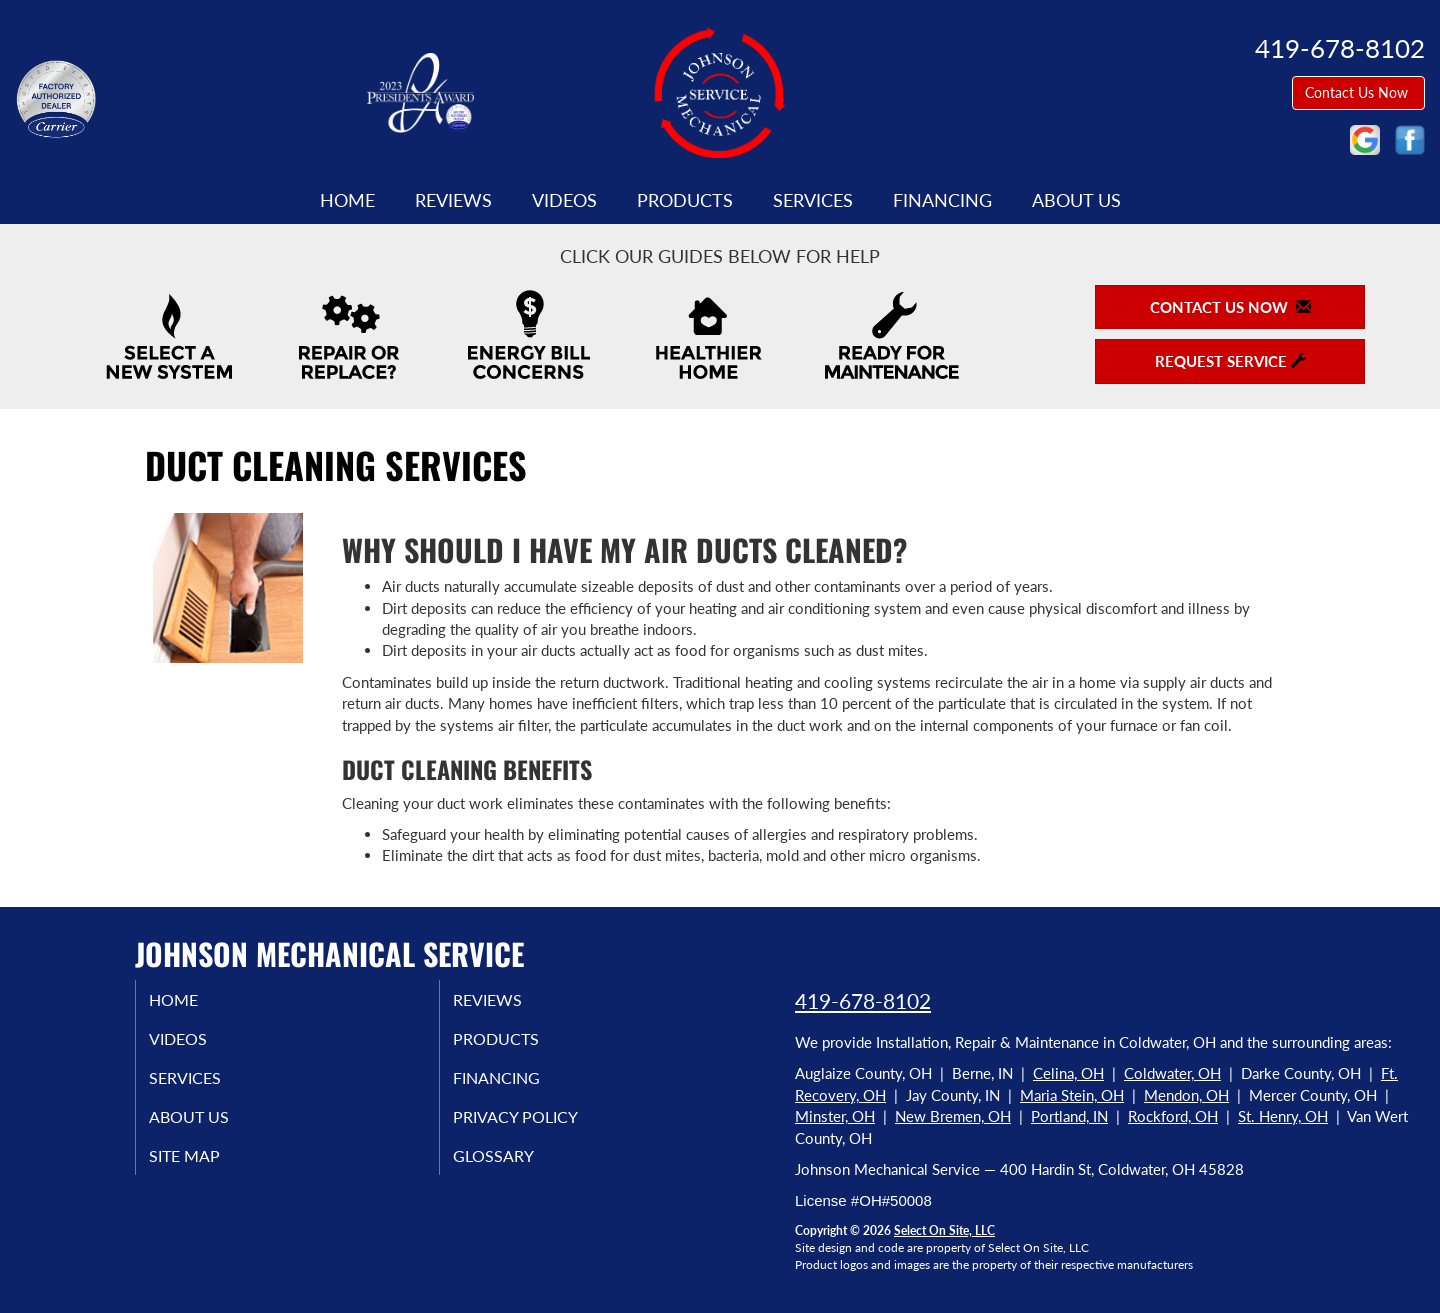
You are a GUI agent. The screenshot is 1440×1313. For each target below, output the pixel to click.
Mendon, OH (1186, 1095)
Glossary (514, 1169)
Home (347, 200)
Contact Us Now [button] (1358, 92)
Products (685, 200)
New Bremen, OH (953, 1116)
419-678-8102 (863, 1000)
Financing (942, 200)
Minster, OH (835, 1116)
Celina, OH (1068, 1073)
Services (813, 200)
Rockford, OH (1173, 1116)
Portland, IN (1069, 1116)
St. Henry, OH (1283, 1116)
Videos (564, 200)
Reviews (453, 200)
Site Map (206, 1169)
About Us (1076, 200)
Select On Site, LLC (944, 1230)
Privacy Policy (539, 1127)
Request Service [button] (1230, 361)
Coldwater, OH (1172, 1073)
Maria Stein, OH (1072, 1095)
